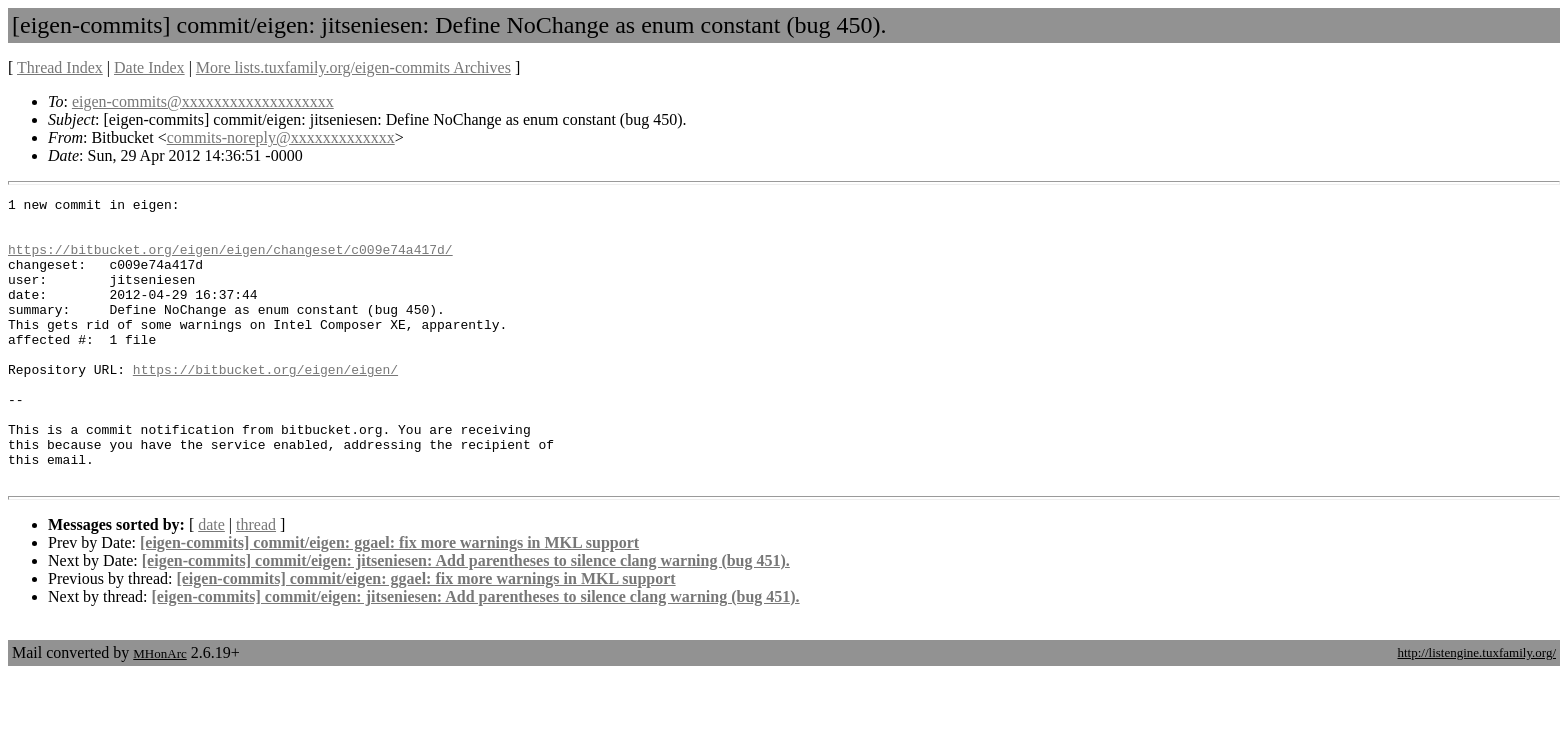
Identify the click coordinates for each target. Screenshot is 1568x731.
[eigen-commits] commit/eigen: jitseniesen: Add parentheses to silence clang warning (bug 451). (466, 617)
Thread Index (60, 67)
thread (256, 581)
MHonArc (159, 710)
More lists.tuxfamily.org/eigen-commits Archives (353, 67)
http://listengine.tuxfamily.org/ (1476, 709)
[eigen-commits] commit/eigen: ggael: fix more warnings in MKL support (389, 599)
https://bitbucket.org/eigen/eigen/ (265, 405)
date (211, 581)
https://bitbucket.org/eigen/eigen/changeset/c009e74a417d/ (230, 261)
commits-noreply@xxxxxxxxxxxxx (281, 137)
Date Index (149, 67)
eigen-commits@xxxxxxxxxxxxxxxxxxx (203, 101)
